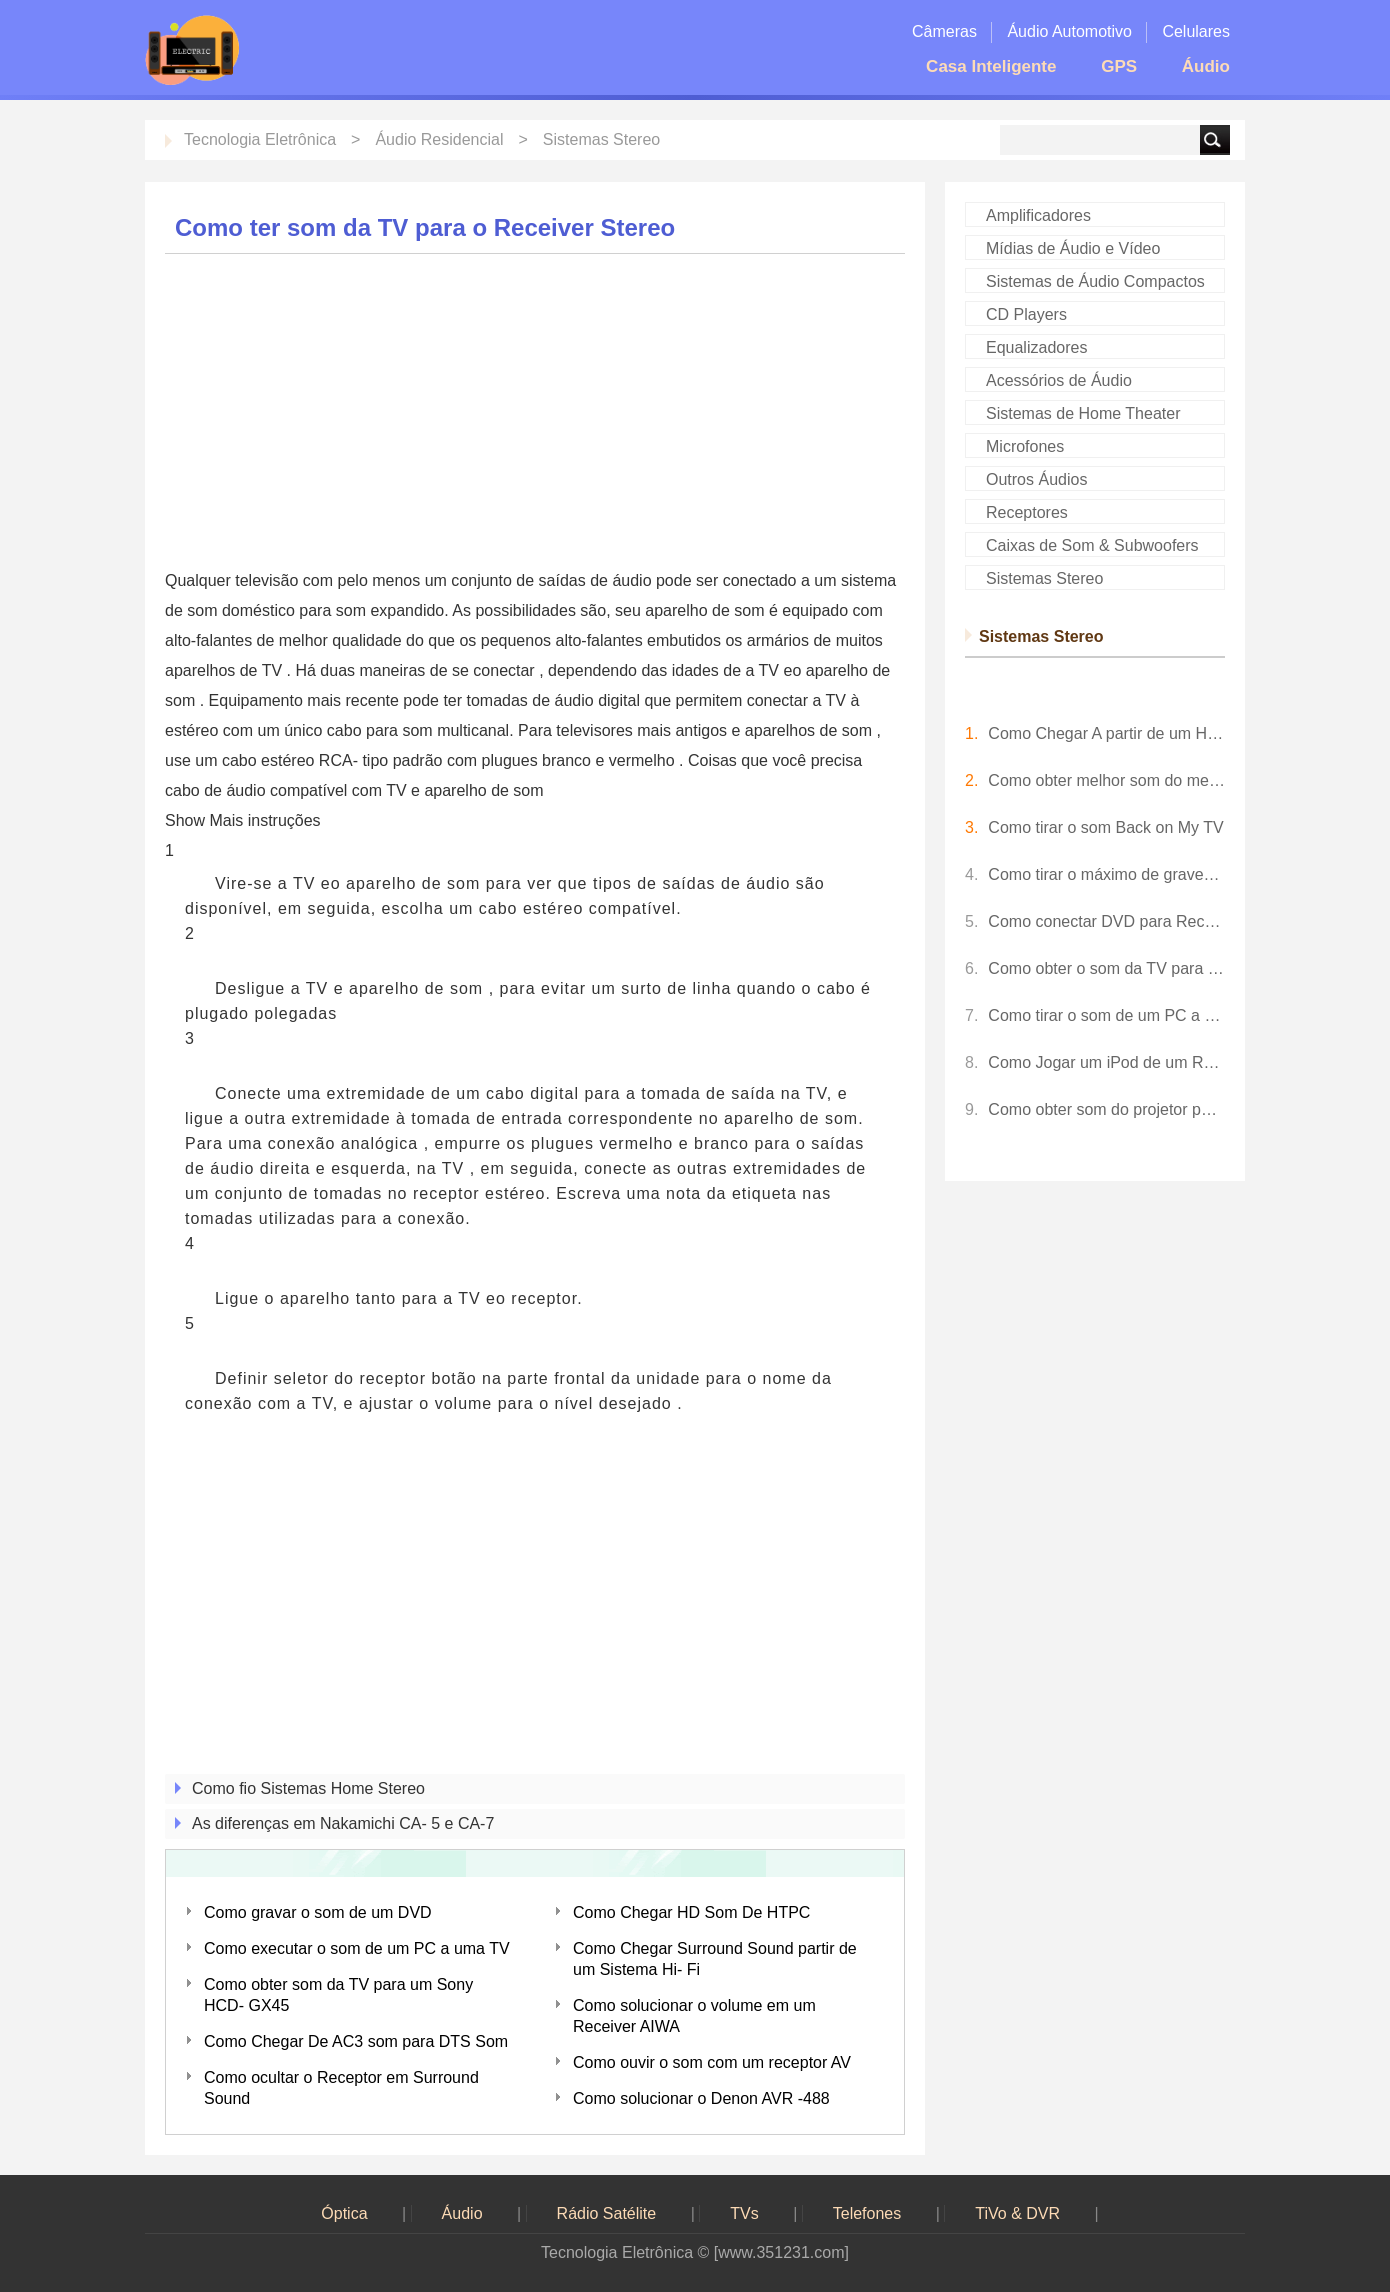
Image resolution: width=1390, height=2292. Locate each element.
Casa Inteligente (992, 66)
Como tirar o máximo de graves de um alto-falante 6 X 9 (1106, 874)
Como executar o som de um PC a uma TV (357, 1948)
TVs (744, 2213)
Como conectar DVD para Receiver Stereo (1106, 921)
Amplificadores (1038, 215)
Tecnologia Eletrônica (260, 139)
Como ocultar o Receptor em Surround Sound (341, 2088)
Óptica (344, 2213)
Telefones (867, 2213)
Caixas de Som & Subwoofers (1092, 545)
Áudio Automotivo (1069, 31)
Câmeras (944, 31)
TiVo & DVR (1017, 2213)
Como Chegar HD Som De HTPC (691, 1912)
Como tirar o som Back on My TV (1105, 827)
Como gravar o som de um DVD (318, 1912)
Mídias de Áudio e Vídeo (1073, 248)
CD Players (1026, 314)
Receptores (1027, 512)
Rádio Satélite (607, 2213)
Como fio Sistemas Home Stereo (308, 1788)
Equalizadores (1036, 347)
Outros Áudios (1036, 479)
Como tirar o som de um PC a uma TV (1106, 1015)
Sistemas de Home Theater (1083, 413)
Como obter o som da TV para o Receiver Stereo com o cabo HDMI (1106, 968)
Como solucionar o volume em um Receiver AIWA (694, 2016)
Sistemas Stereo (601, 139)
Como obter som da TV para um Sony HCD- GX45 (338, 1995)
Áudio (1206, 66)
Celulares (1196, 31)
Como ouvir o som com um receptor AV (712, 2062)
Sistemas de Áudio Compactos (1095, 281)
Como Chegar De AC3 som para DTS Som (356, 2041)
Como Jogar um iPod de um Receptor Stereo (1106, 1062)
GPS (1119, 66)
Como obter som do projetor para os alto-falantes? (1106, 1109)
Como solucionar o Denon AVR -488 (701, 2098)
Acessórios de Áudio (1059, 380)
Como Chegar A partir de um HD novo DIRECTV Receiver (1106, 733)
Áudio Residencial (439, 139)
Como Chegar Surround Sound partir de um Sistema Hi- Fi (715, 1959)
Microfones (1025, 446)
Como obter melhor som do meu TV (1106, 780)
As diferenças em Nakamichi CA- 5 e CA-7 (343, 1823)
